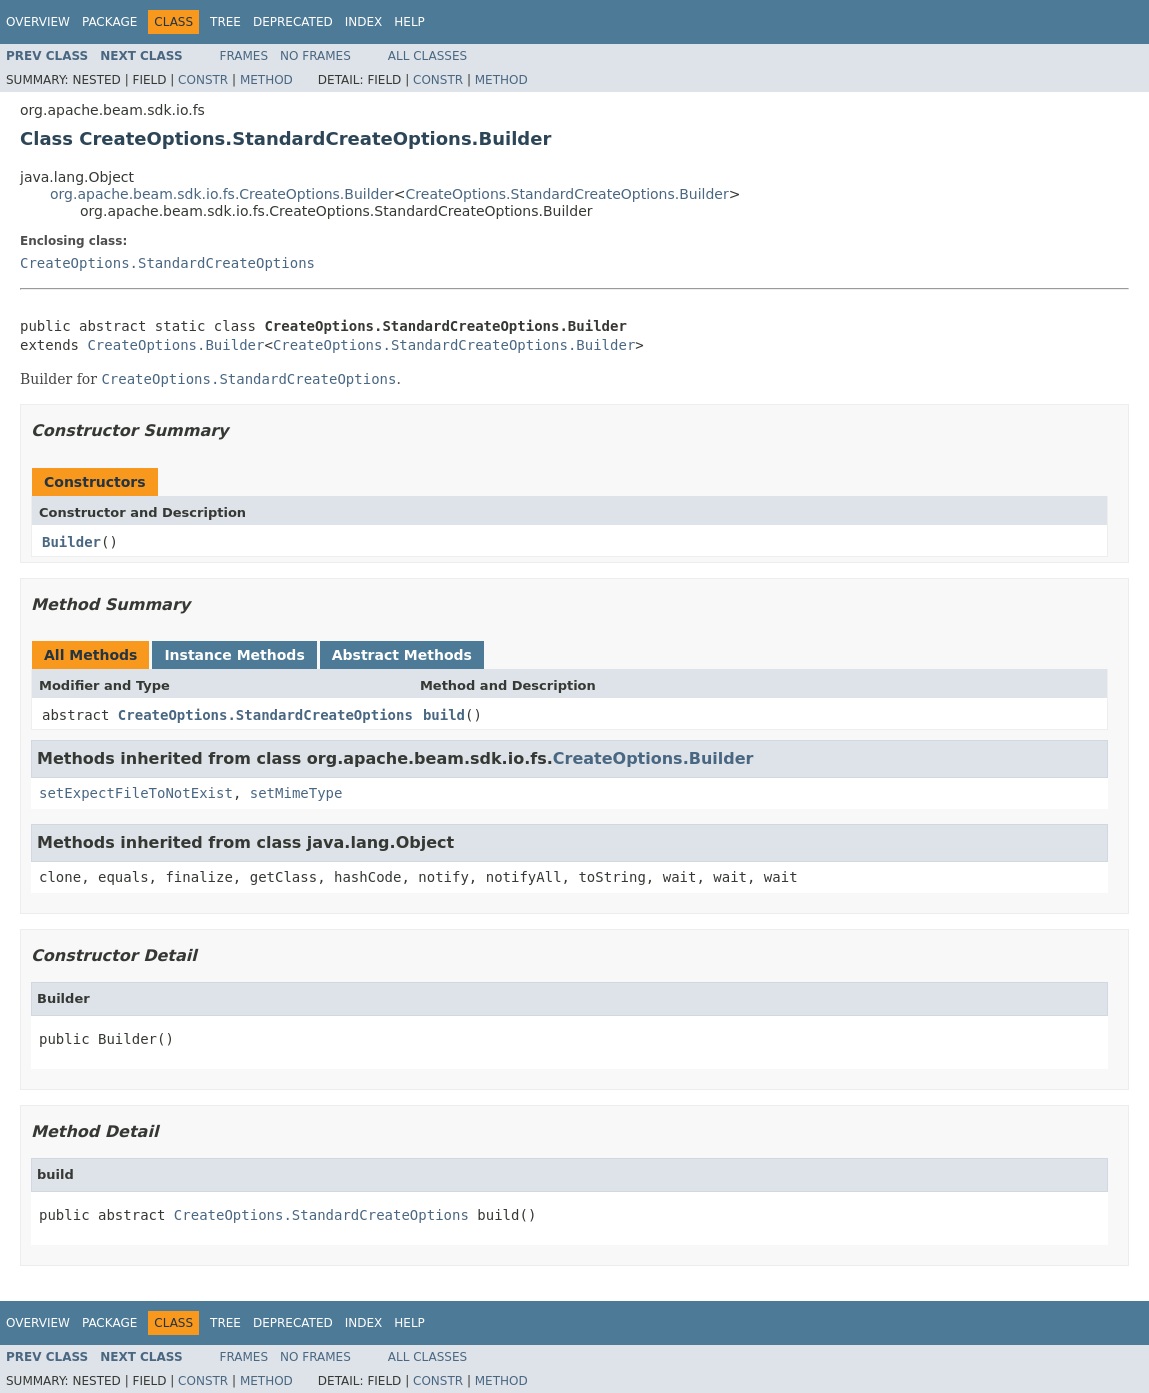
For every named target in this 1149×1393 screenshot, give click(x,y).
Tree (225, 22)
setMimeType (296, 793)
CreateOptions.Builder (175, 345)
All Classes (427, 56)
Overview (38, 22)
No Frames (315, 56)
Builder (71, 542)
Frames (244, 56)
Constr (203, 80)
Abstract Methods (402, 655)
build (444, 715)
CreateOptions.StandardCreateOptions (167, 263)
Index (364, 22)
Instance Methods (234, 655)
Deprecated (293, 22)
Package (109, 22)
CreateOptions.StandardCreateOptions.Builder (567, 194)
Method (266, 80)
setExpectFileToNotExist (136, 793)
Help (409, 22)
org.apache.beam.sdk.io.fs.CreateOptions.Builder (222, 194)
